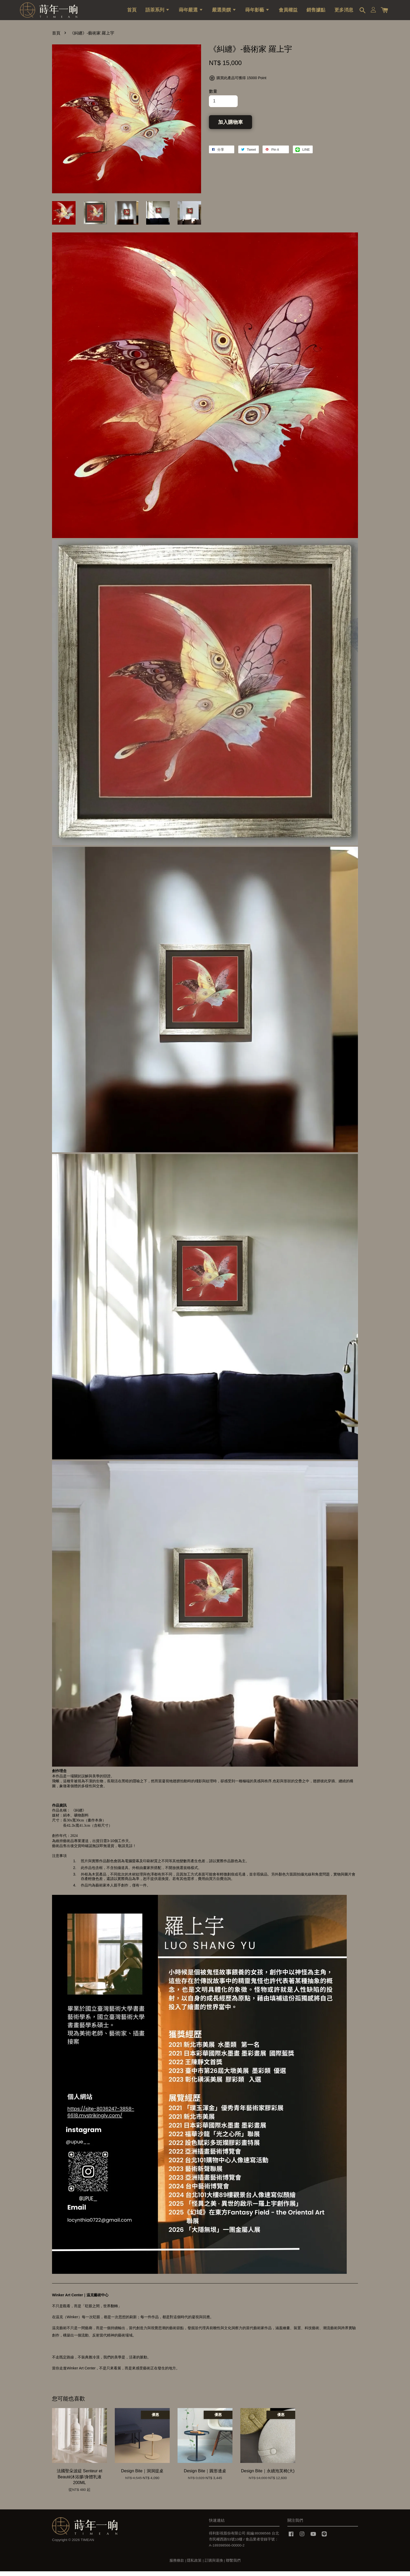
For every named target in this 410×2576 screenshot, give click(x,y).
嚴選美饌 (224, 11)
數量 (213, 96)
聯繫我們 (233, 2565)
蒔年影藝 (257, 11)
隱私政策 (194, 2565)
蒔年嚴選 (191, 11)
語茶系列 (157, 11)
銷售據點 (315, 11)
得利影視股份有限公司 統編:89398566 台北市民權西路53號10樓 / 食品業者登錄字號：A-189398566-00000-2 (244, 2544)
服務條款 (176, 2565)
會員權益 (288, 11)
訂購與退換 (214, 2565)
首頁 (131, 11)
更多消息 (343, 11)
